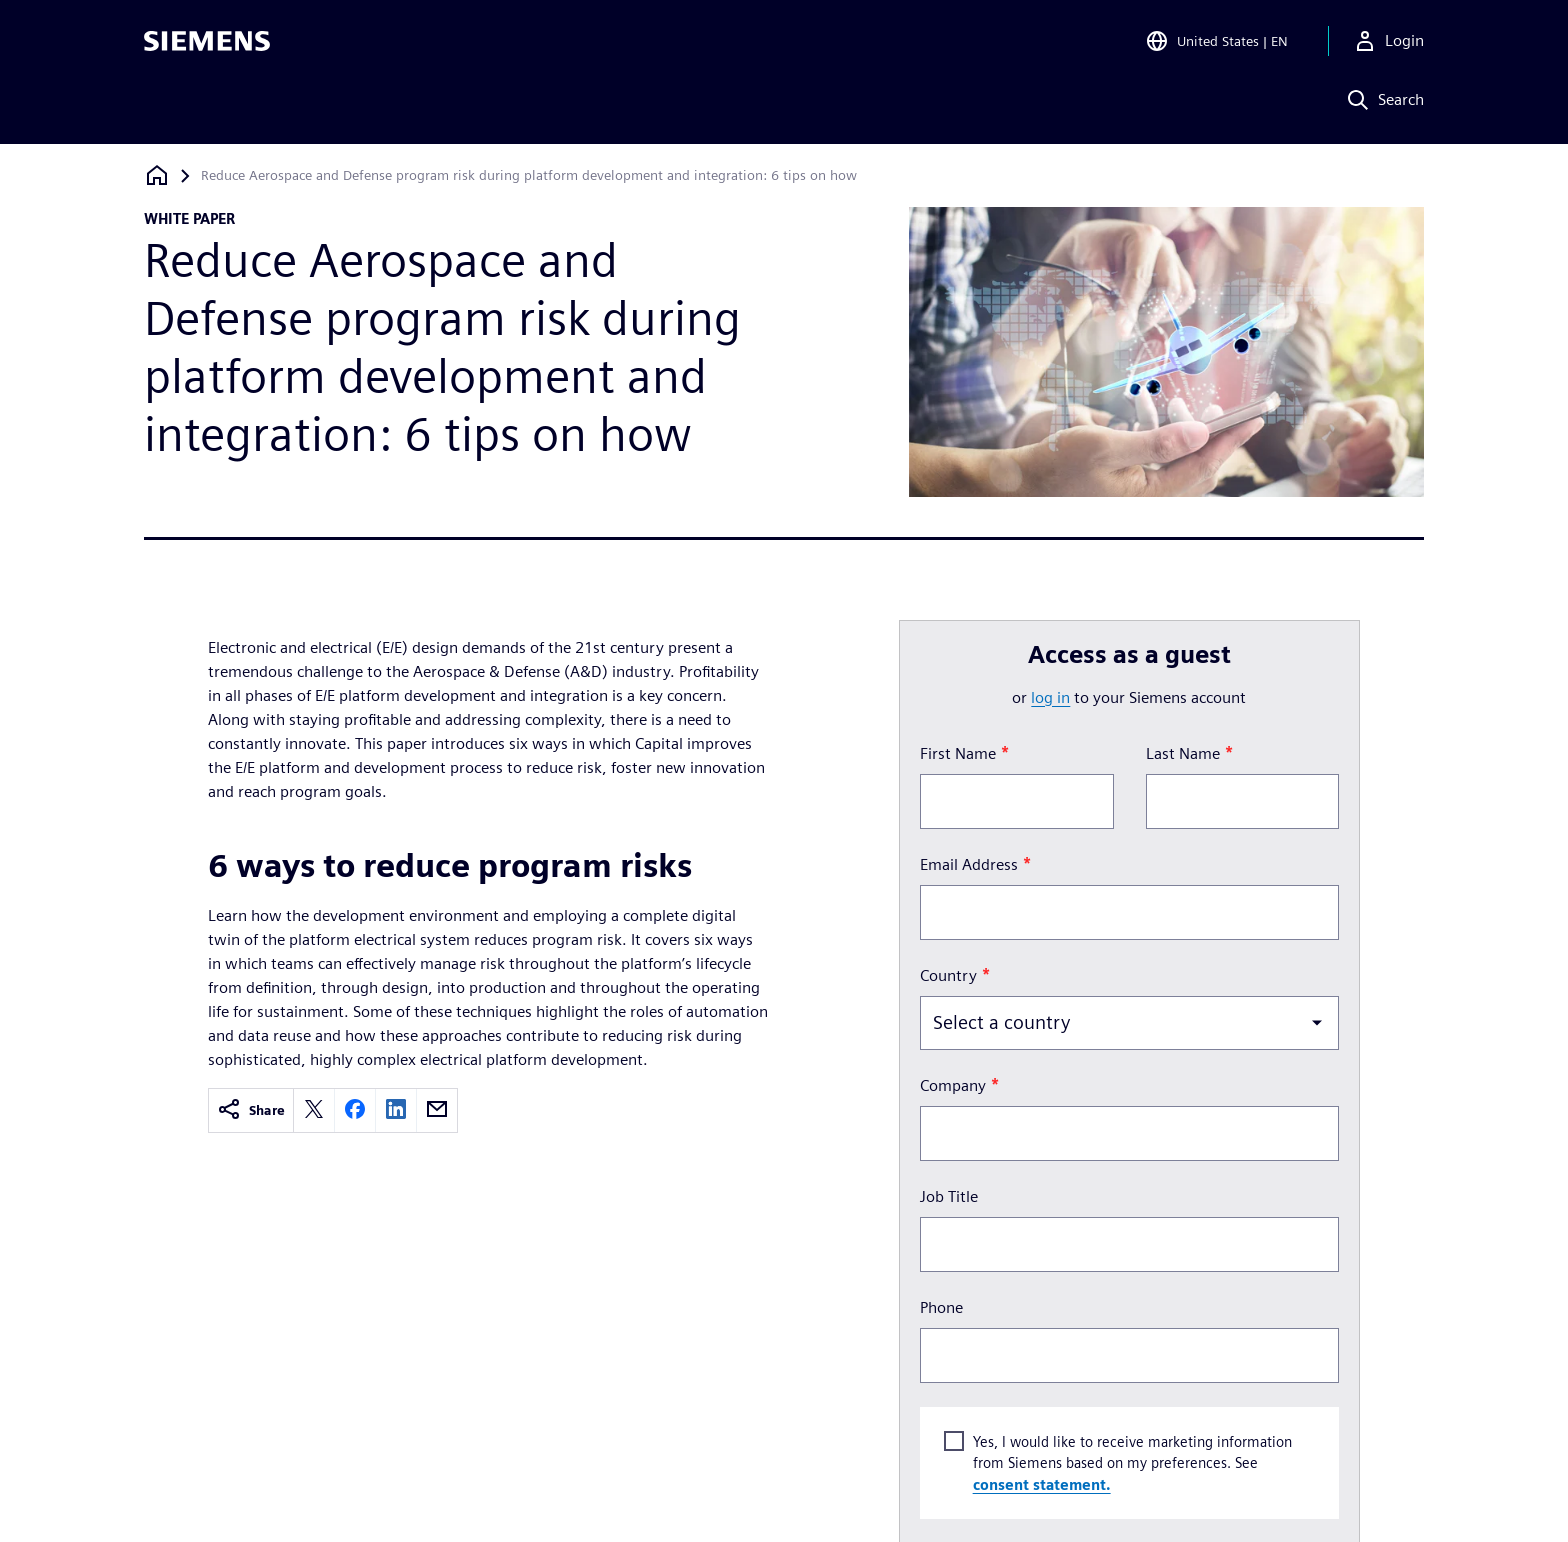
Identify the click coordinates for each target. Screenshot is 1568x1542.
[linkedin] (396, 1110)
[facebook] (355, 1110)
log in (1050, 697)
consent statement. (1041, 1483)
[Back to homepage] (157, 175)
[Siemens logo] (207, 44)
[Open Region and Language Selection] (1216, 44)
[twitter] (314, 1110)
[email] (437, 1110)
